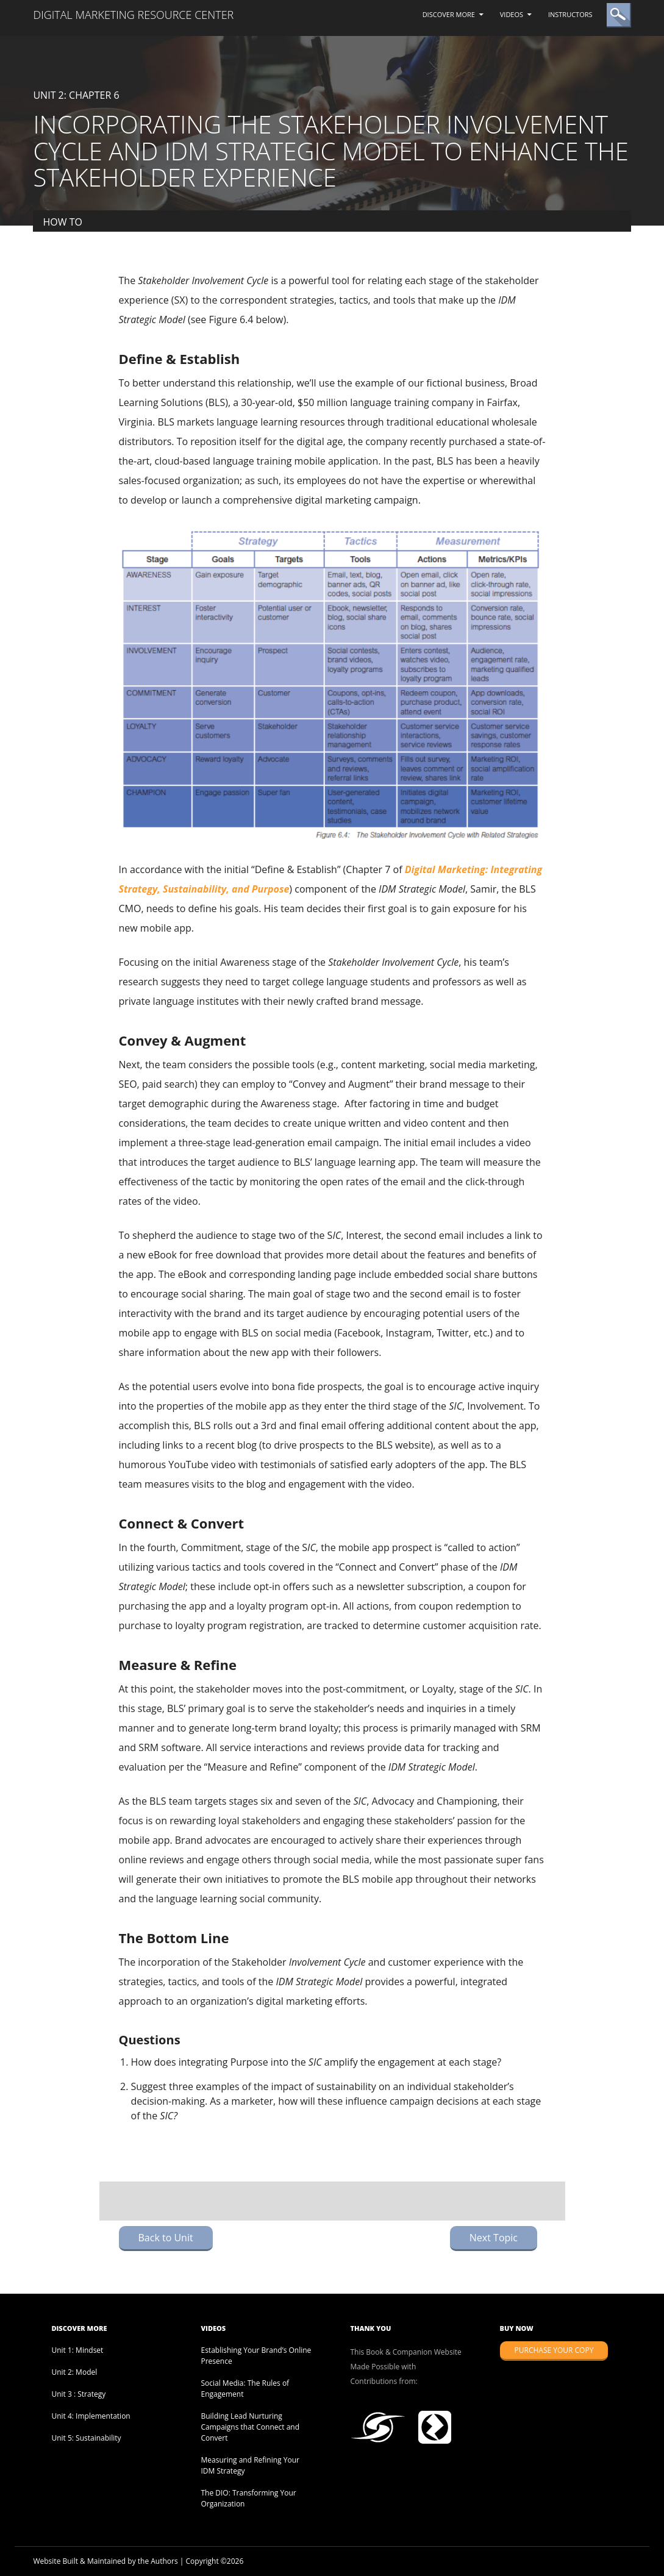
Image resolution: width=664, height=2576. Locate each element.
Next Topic (493, 2237)
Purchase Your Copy (554, 2350)
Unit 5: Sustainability (86, 2438)
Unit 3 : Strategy (78, 2394)
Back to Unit (165, 2237)
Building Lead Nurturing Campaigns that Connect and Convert (250, 2427)
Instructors (570, 14)
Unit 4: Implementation (90, 2416)
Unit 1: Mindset (77, 2350)
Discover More (449, 14)
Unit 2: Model (74, 2372)
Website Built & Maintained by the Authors (105, 2561)
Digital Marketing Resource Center (133, 14)
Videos (511, 14)
